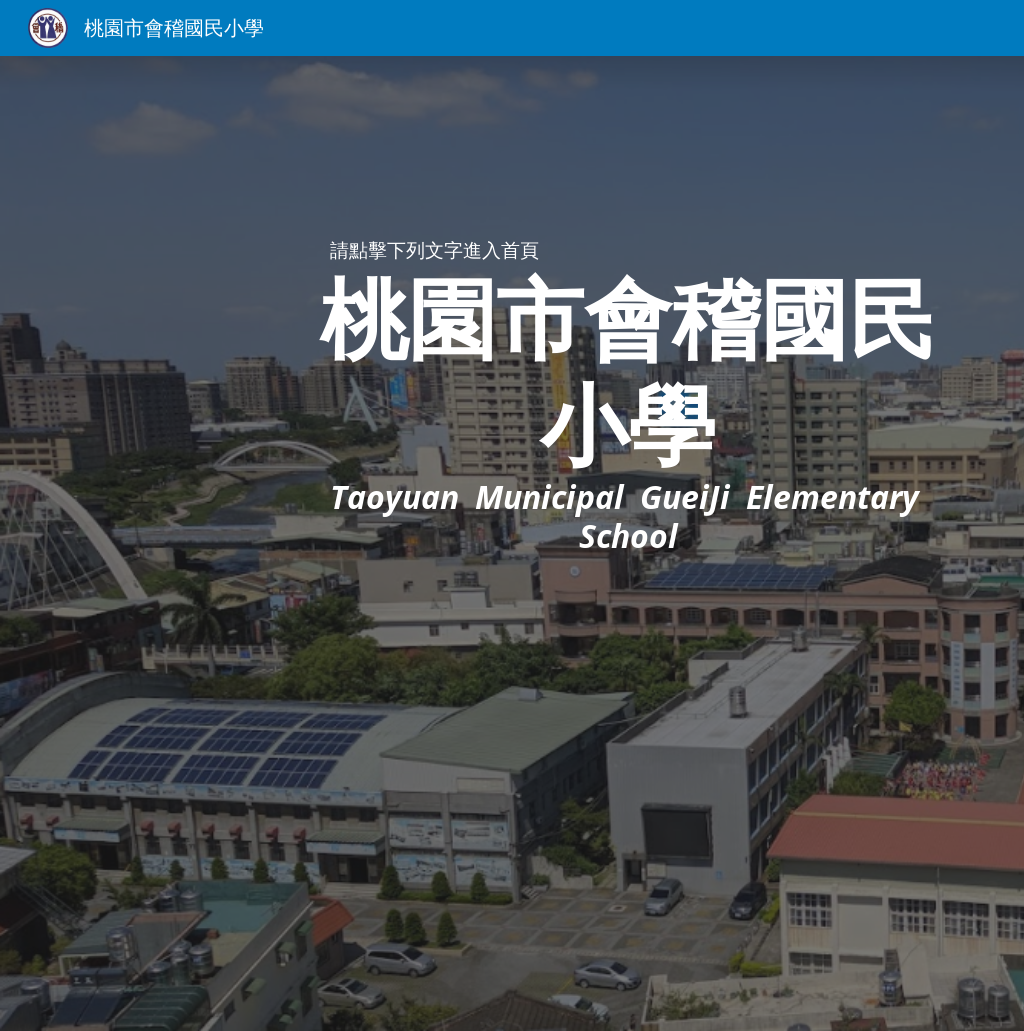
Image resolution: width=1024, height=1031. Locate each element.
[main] (628, 413)
